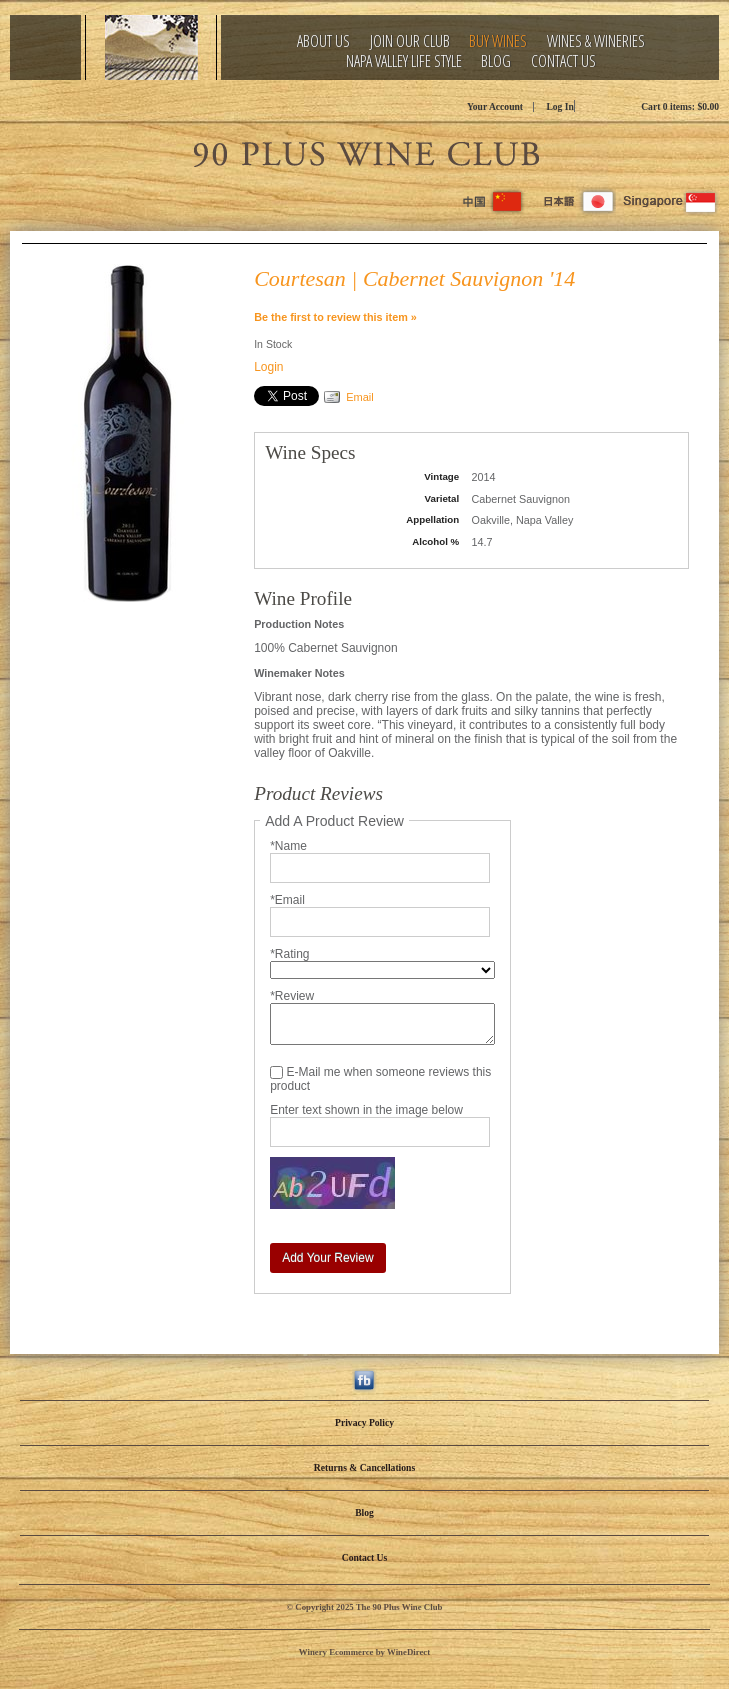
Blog (496, 61)
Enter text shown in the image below (366, 1110)
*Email (287, 900)
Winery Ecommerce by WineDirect (364, 1652)
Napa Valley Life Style (404, 61)
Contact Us (563, 61)
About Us (323, 41)
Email (360, 397)
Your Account (495, 106)
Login (268, 367)
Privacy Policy (364, 1422)
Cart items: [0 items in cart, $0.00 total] (680, 106)
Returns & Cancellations (364, 1467)
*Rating (289, 954)
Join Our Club (410, 41)
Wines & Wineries (596, 41)
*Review (292, 996)
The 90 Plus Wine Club (365, 151)
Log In (559, 106)
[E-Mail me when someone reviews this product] (276, 1072)
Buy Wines (498, 41)
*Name (288, 846)
